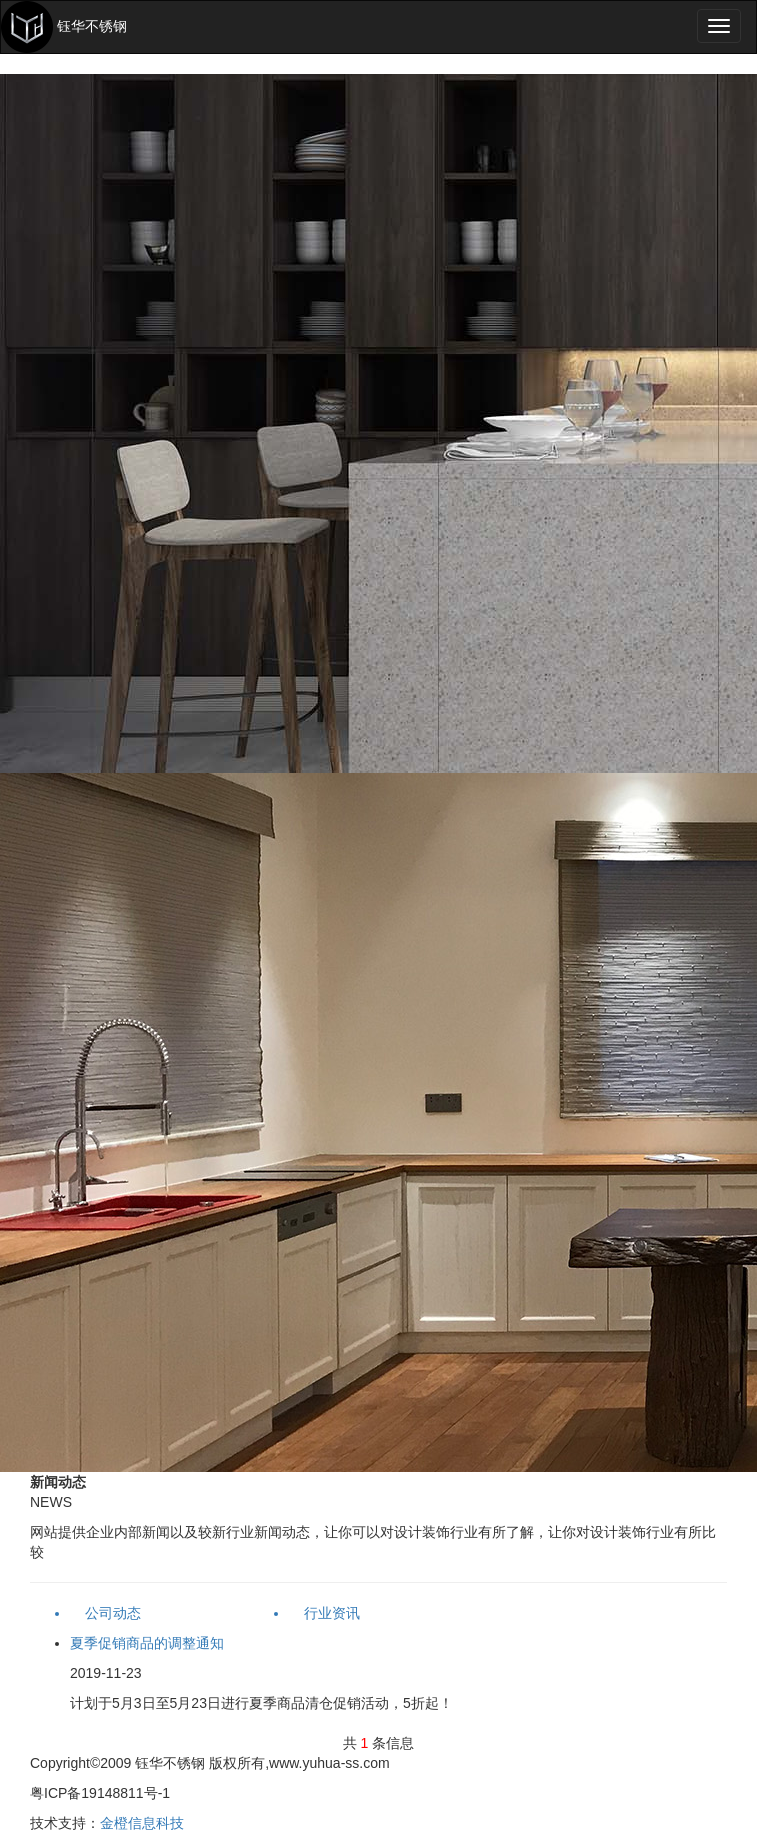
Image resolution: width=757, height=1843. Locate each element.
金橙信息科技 (142, 1823)
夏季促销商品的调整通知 (147, 1643)
